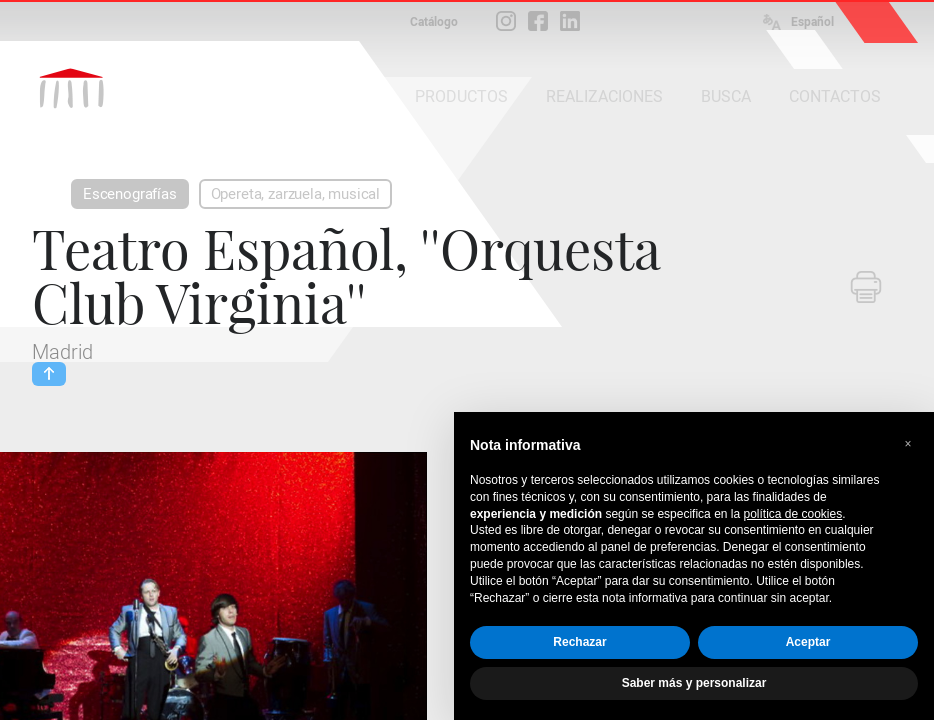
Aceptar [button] (808, 642)
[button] (908, 444)
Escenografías (130, 194)
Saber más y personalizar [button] (694, 683)
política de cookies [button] (792, 514)
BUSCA (726, 96)
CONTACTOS (835, 96)
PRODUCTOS (461, 96)
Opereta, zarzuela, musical (295, 194)
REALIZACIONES (604, 96)
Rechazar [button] (579, 642)
